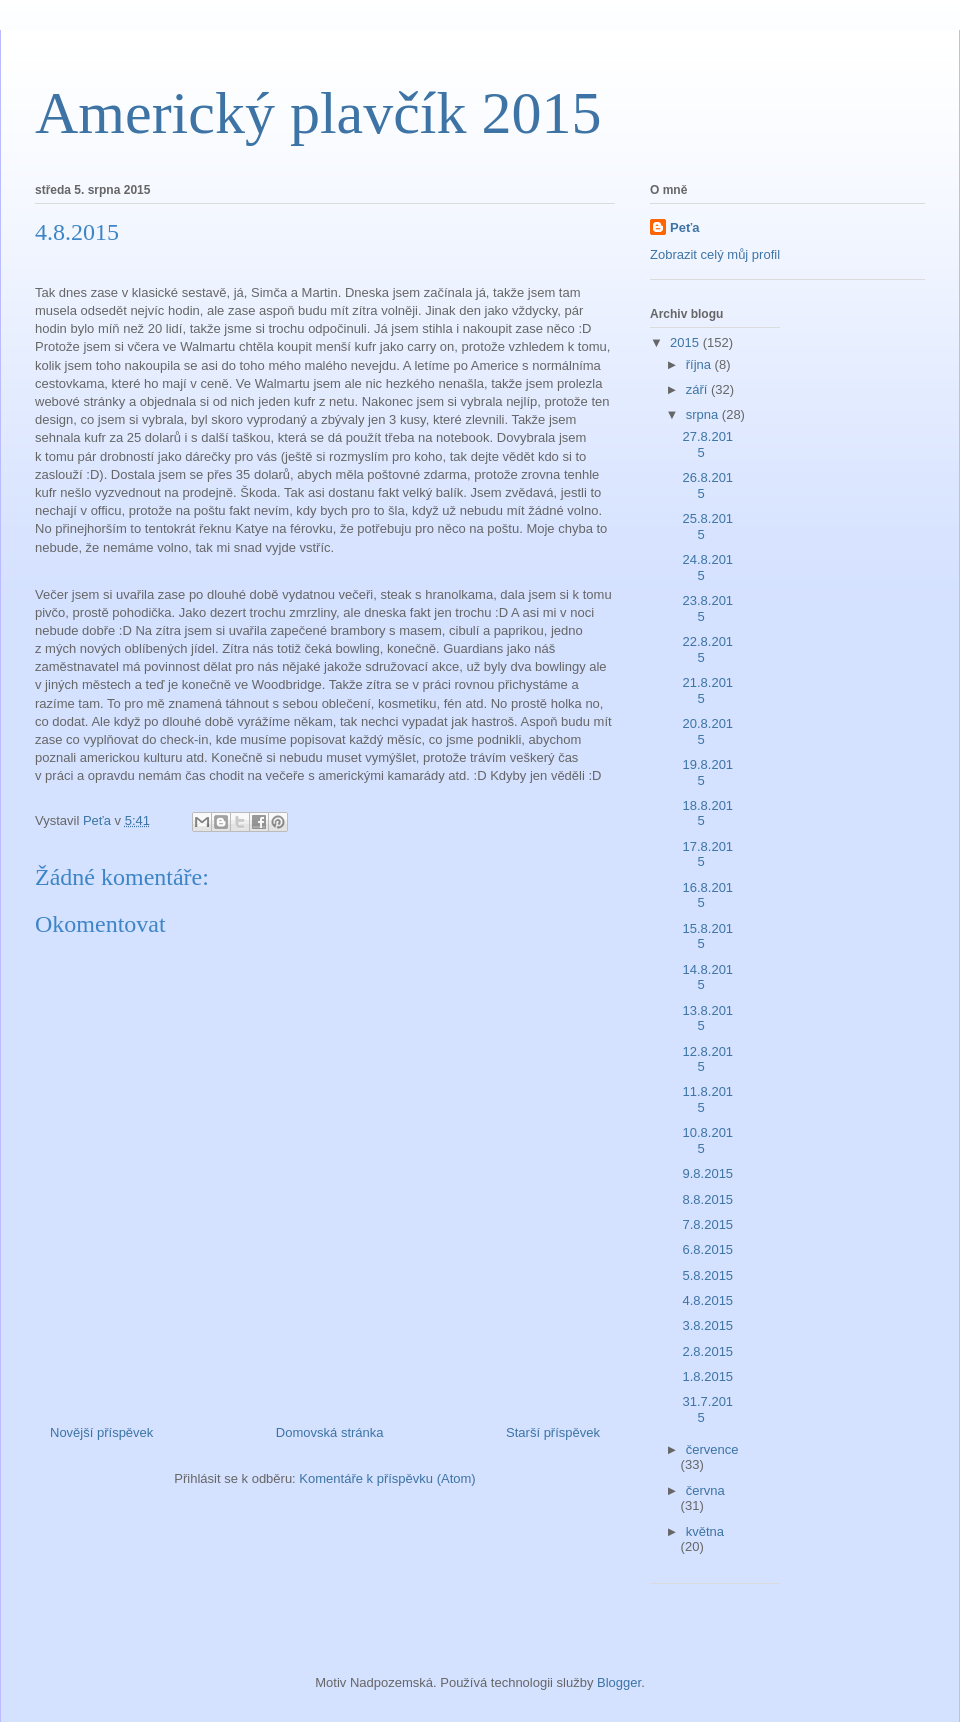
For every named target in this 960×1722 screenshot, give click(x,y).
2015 (686, 342)
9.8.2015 (707, 1173)
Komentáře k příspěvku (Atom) (387, 1478)
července (712, 1449)
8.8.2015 (707, 1199)
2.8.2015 (707, 1351)
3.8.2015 (707, 1325)
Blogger (619, 1682)
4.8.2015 (707, 1300)
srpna (704, 414)
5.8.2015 (707, 1275)
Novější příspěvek (101, 1432)
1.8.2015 (707, 1376)
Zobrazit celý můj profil (715, 254)
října (700, 364)
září (698, 389)
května (705, 1531)
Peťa (684, 227)
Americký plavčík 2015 (318, 113)
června (705, 1490)
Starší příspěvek (553, 1432)
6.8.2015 (707, 1249)
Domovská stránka (330, 1432)
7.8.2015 (707, 1224)
